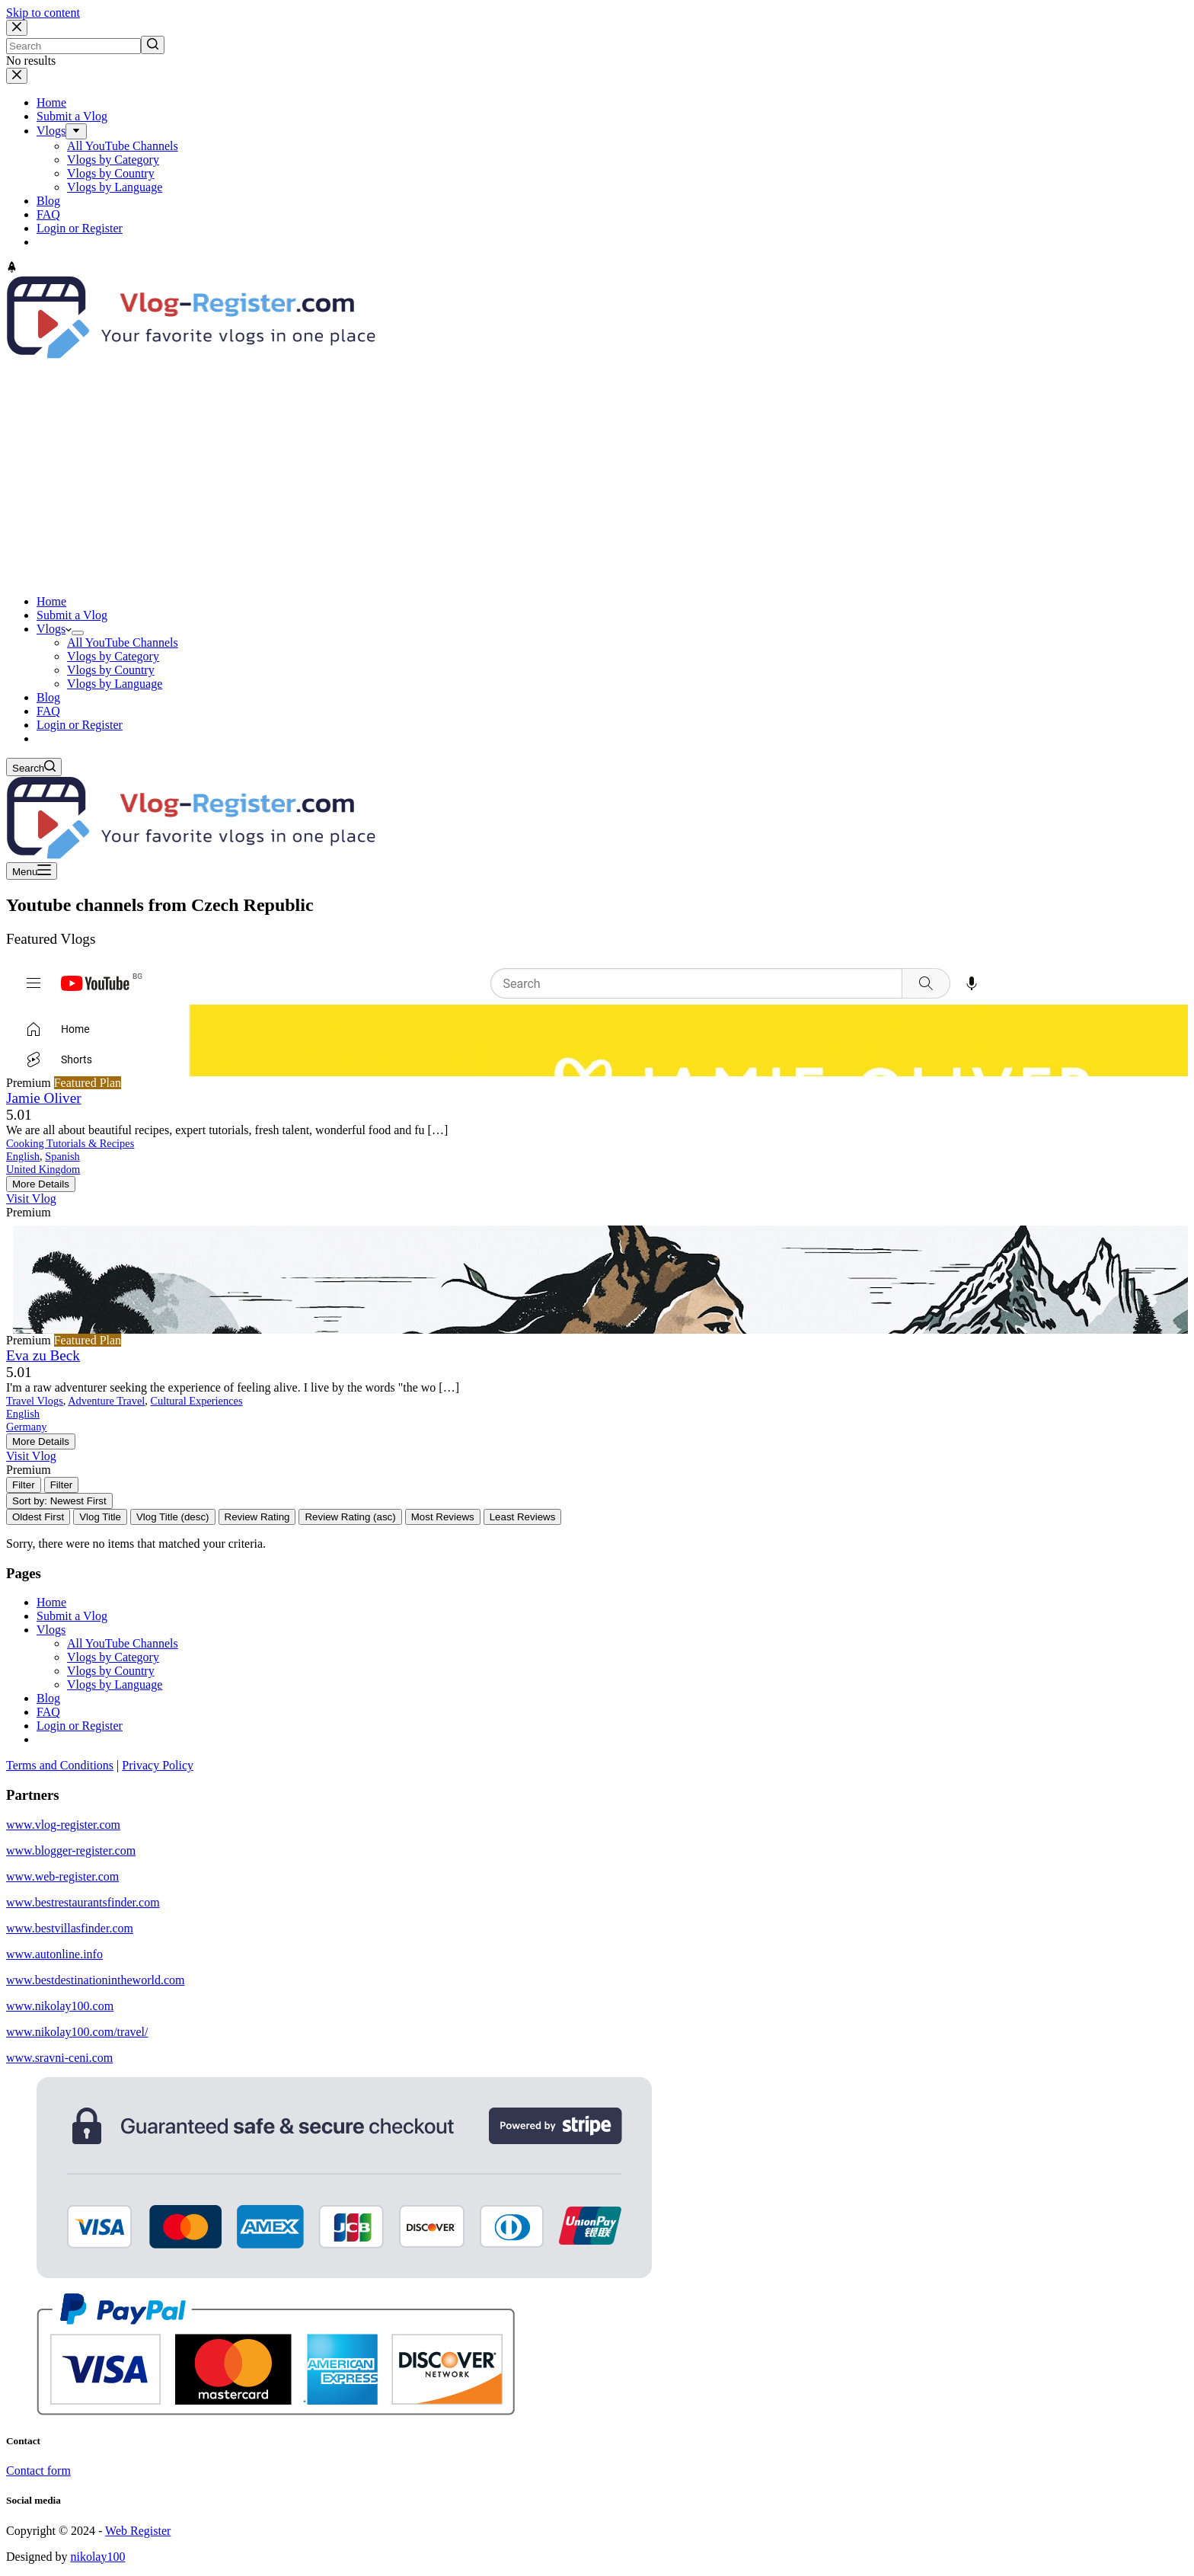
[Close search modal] (16, 28)
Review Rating (257, 1517)
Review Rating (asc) (350, 1517)
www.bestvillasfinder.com (69, 1928)
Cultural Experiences (197, 1401)
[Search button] (152, 45)
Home (51, 1602)
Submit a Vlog (72, 1615)
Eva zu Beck (43, 1355)
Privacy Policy (157, 1765)
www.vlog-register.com (63, 1824)
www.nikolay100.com (59, 2005)
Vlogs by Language (114, 1684)
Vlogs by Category (113, 1657)
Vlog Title (100, 1517)
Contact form (38, 2470)
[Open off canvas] (31, 871)
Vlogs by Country (111, 1670)
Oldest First (38, 1517)
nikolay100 (97, 2556)
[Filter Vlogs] (23, 1485)
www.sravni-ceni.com (59, 2057)
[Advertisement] (597, 476)
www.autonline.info (54, 1954)
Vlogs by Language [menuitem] (114, 187)
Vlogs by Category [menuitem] (113, 159)
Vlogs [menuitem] (51, 130)
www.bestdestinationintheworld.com (95, 1980)
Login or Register (80, 1725)
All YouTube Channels (122, 1643)
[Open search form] (34, 767)
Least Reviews (523, 1517)
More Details (40, 1184)
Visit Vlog (31, 1198)
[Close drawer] (16, 76)
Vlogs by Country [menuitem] (111, 173)
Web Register (138, 2530)
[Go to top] (12, 268)
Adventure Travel (106, 1401)
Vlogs (51, 1629)
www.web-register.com (62, 1876)
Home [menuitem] (51, 102)
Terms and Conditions (59, 1765)
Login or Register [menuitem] (80, 228)
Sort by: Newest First (59, 1501)
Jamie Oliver (43, 1098)
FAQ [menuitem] (48, 214)
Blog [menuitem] (48, 200)
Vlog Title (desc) (172, 1517)
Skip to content (43, 12)
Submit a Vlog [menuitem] (72, 116)
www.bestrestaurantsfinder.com (83, 1902)
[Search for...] (73, 46)
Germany (26, 1427)
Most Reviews (442, 1517)
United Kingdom (43, 1169)
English (23, 1156)
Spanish (62, 1156)
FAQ (48, 1711)
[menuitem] (76, 131)
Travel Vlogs (34, 1401)
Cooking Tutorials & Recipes (70, 1143)
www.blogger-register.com (71, 1850)
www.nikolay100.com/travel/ (77, 2031)
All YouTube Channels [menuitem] (122, 145)
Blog (48, 1698)
